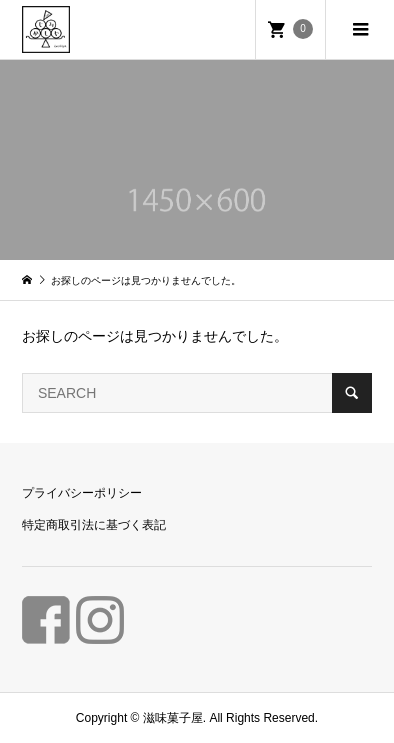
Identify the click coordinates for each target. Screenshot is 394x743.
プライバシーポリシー (82, 493)
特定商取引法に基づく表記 (94, 525)
